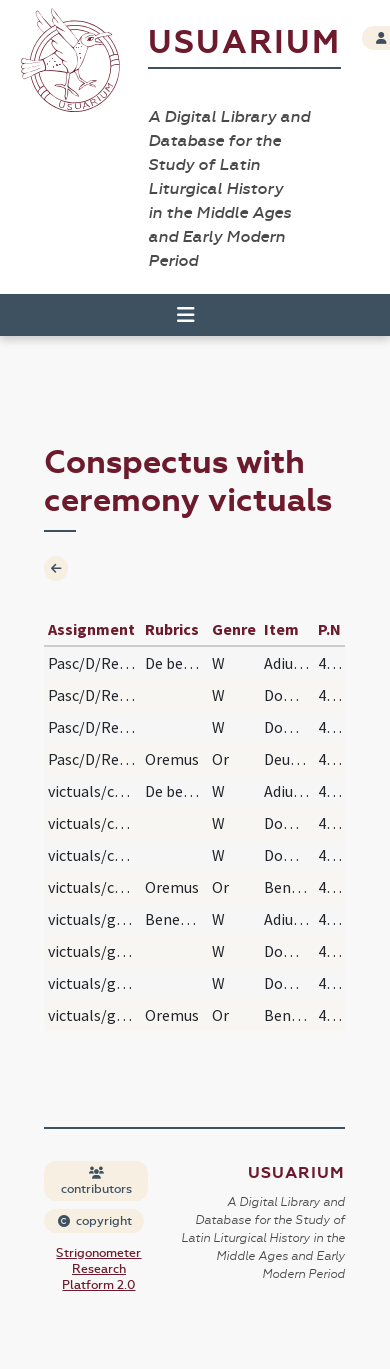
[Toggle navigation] (186, 315)
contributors (96, 1181)
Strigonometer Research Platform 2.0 (98, 1269)
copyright (95, 1221)
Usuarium (244, 42)
